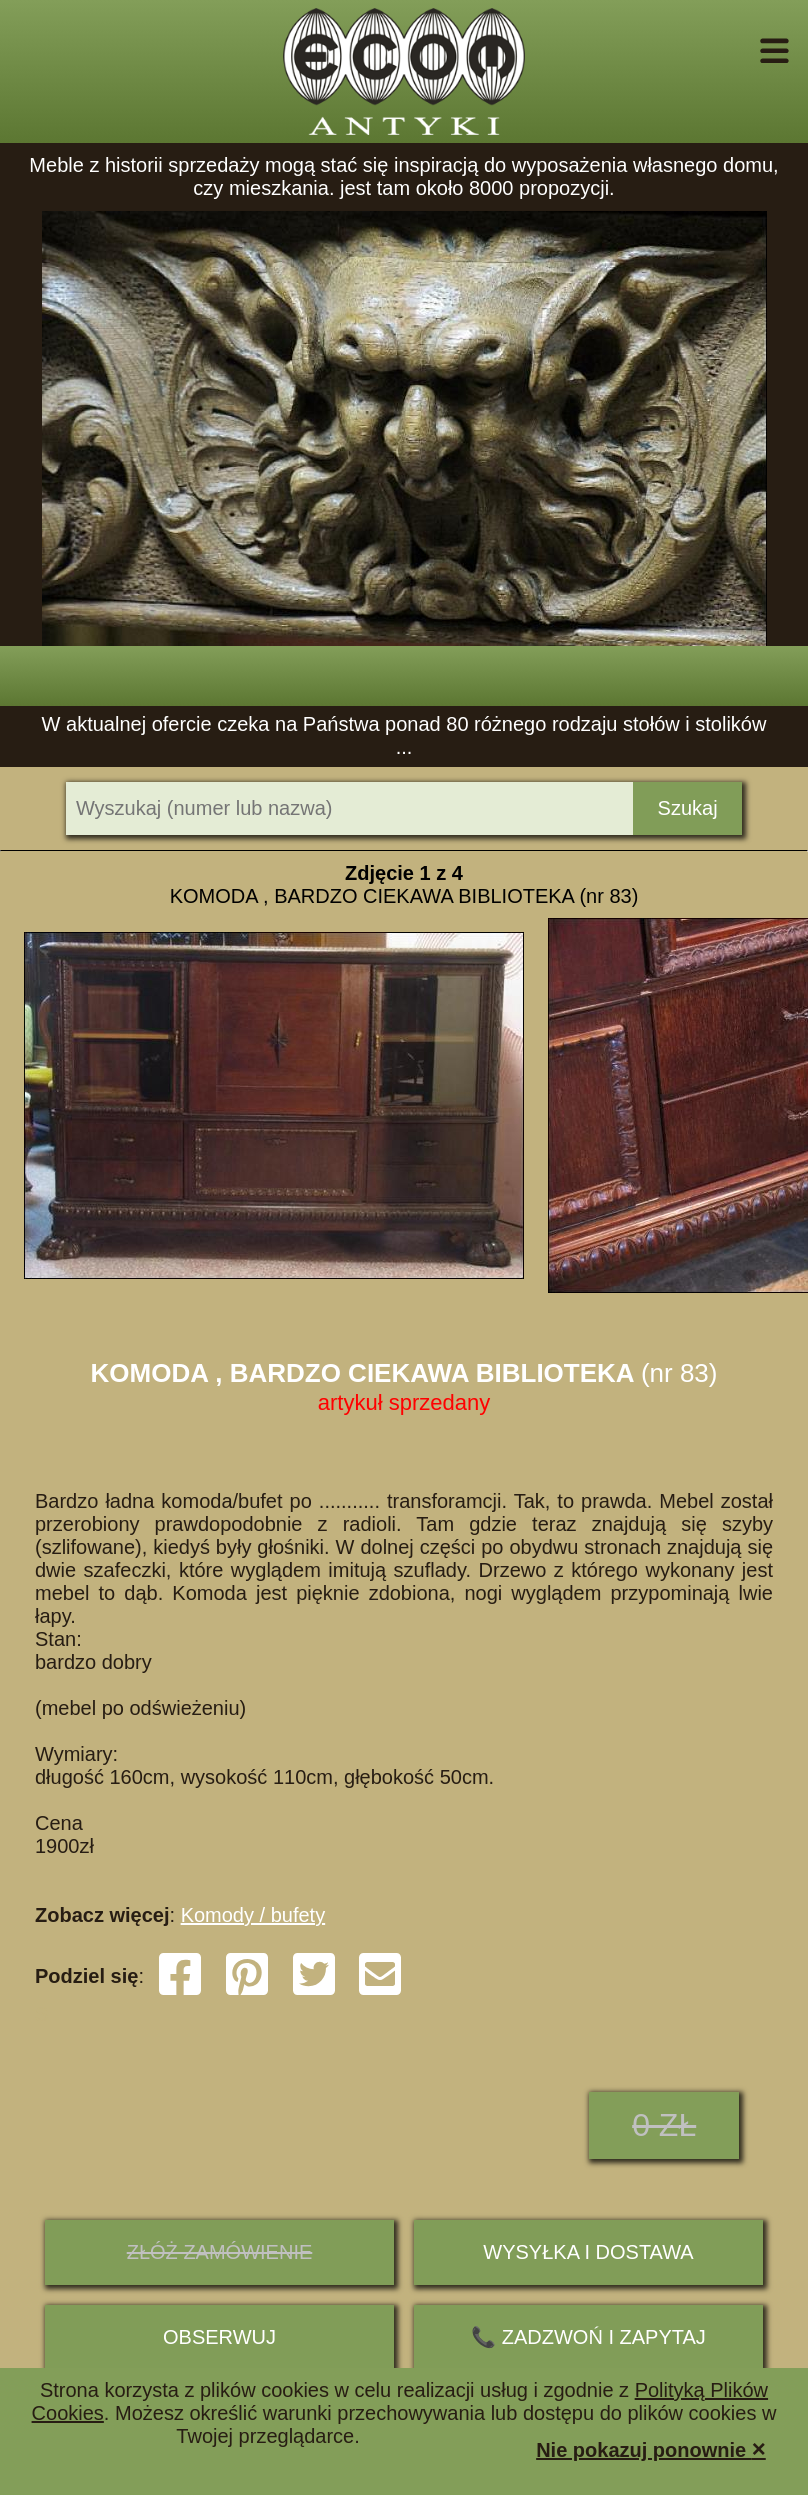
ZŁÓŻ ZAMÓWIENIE (220, 2252)
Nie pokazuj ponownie (651, 2448)
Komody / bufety (253, 1915)
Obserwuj (219, 2337)
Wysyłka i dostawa (588, 2252)
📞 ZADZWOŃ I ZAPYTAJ (588, 2337)
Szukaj (688, 808)
